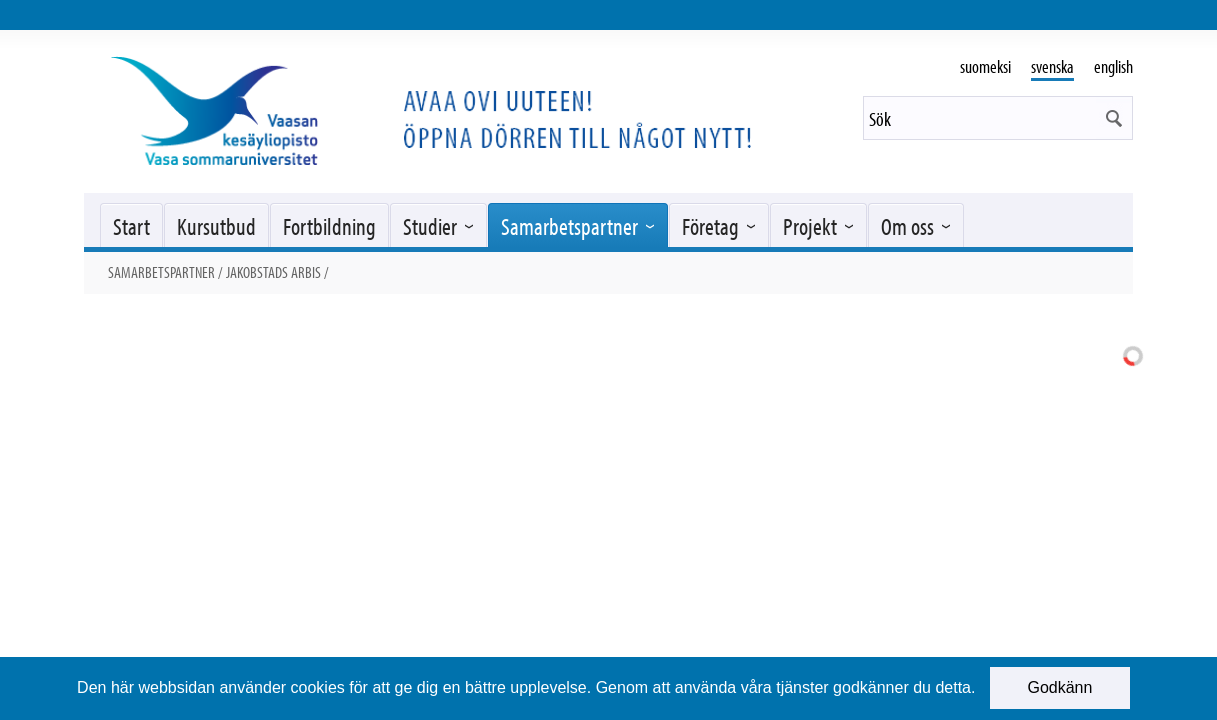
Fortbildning (329, 226)
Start (131, 226)
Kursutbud (216, 226)
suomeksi (985, 66)
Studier (430, 226)
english (1113, 66)
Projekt (810, 226)
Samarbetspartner (569, 226)
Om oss (907, 226)
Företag (710, 226)
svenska (1052, 66)
